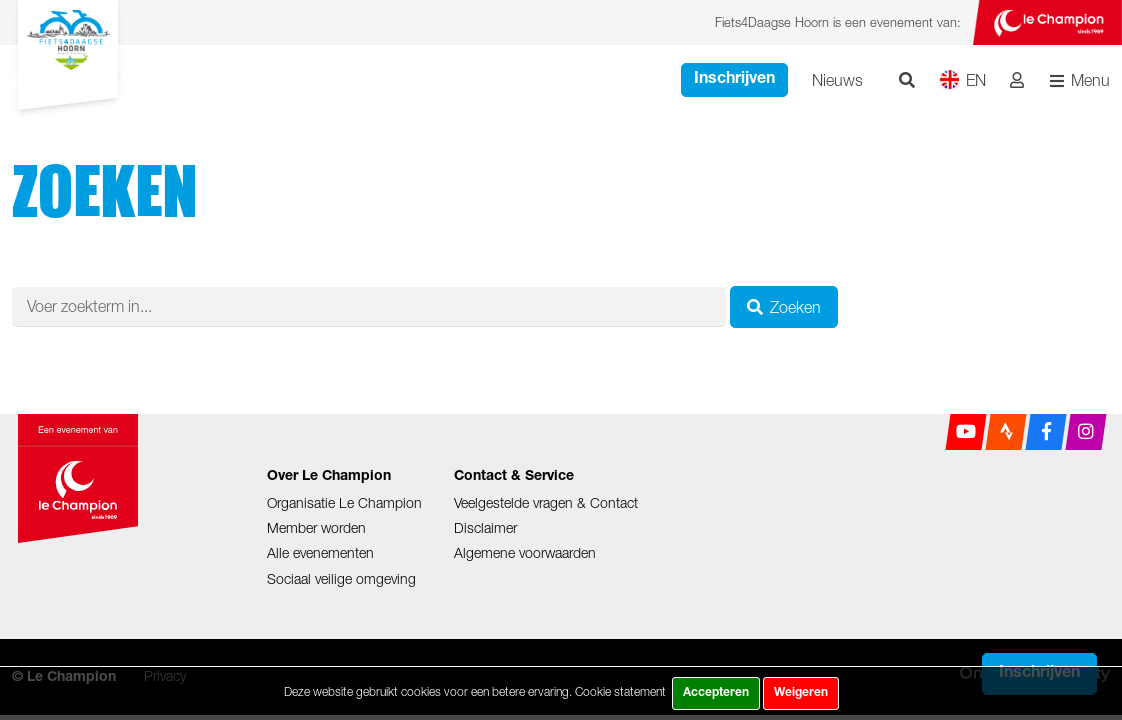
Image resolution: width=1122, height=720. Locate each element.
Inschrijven (734, 80)
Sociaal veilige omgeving (341, 578)
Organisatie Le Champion (344, 502)
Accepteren (716, 693)
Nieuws (837, 80)
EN (962, 79)
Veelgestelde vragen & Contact (546, 502)
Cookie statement (620, 691)
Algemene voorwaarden (525, 552)
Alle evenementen (320, 552)
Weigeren (801, 693)
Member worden (316, 527)
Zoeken (784, 307)
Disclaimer (485, 527)
